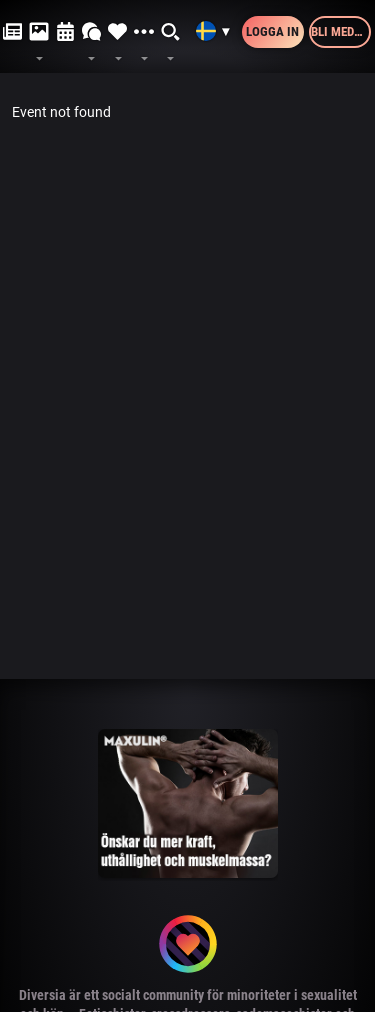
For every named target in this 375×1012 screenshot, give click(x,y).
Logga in (272, 31)
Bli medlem (341, 31)
